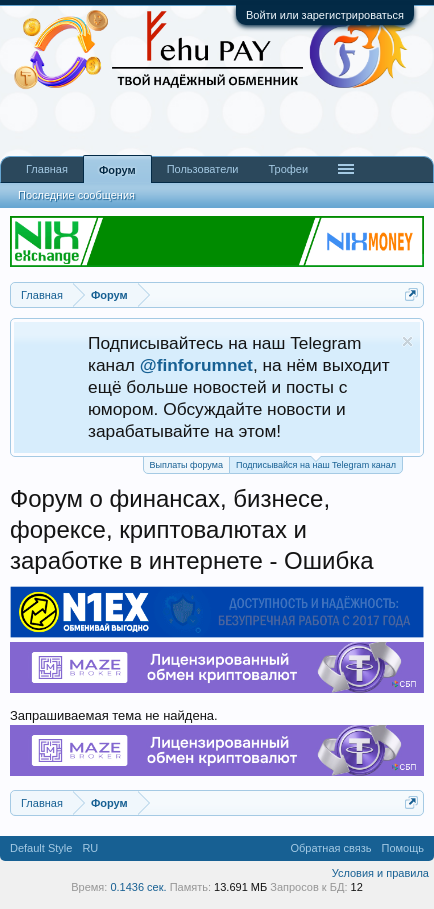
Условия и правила (380, 873)
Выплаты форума (186, 465)
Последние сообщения (76, 195)
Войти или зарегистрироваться (325, 15)
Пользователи (203, 169)
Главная (47, 169)
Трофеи (288, 169)
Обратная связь (330, 848)
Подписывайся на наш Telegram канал (316, 463)
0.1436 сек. (138, 887)
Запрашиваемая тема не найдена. (114, 715)
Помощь (403, 848)
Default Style (41, 848)
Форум (117, 170)
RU (90, 848)
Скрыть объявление (407, 341)
